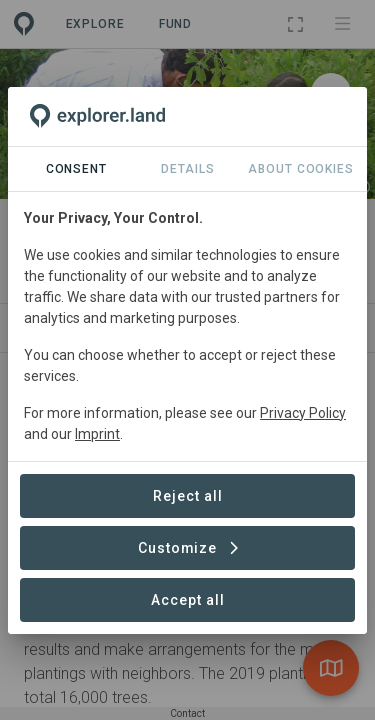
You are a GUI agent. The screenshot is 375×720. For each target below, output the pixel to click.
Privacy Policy (303, 413)
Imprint (97, 434)
